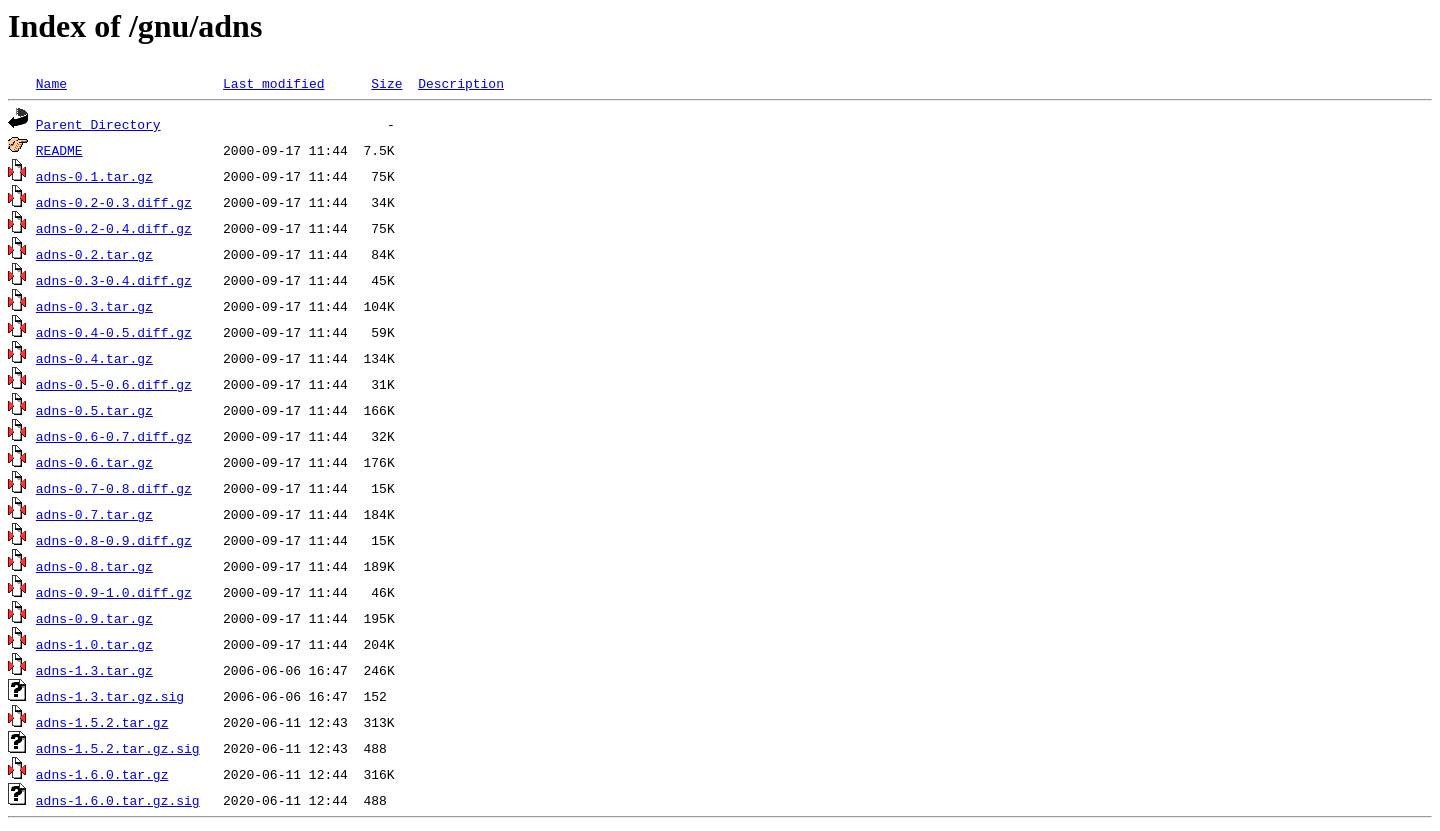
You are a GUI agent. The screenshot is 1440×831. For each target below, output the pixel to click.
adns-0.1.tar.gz (94, 176)
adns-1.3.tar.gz (94, 670)
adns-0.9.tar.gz (94, 618)
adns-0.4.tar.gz (94, 358)
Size (386, 83)
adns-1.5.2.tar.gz (102, 722)
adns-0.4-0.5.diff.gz (114, 332)
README (59, 150)
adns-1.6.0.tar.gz (102, 774)
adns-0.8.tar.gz (94, 566)
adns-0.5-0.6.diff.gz (114, 384)
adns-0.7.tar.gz (94, 514)
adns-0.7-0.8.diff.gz (114, 488)
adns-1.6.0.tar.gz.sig (118, 800)
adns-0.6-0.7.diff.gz (114, 436)
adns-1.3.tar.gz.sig (110, 696)
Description (461, 83)
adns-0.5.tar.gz (94, 410)
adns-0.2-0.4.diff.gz (114, 228)
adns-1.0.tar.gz (94, 644)
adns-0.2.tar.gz (94, 254)
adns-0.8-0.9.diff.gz (114, 540)
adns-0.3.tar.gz (94, 306)
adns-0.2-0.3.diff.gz (114, 202)
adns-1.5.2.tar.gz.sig (118, 748)
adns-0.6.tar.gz (94, 462)
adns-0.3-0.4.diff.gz (114, 280)
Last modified (273, 83)
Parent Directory (98, 124)
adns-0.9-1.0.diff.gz (114, 592)
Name (51, 83)
